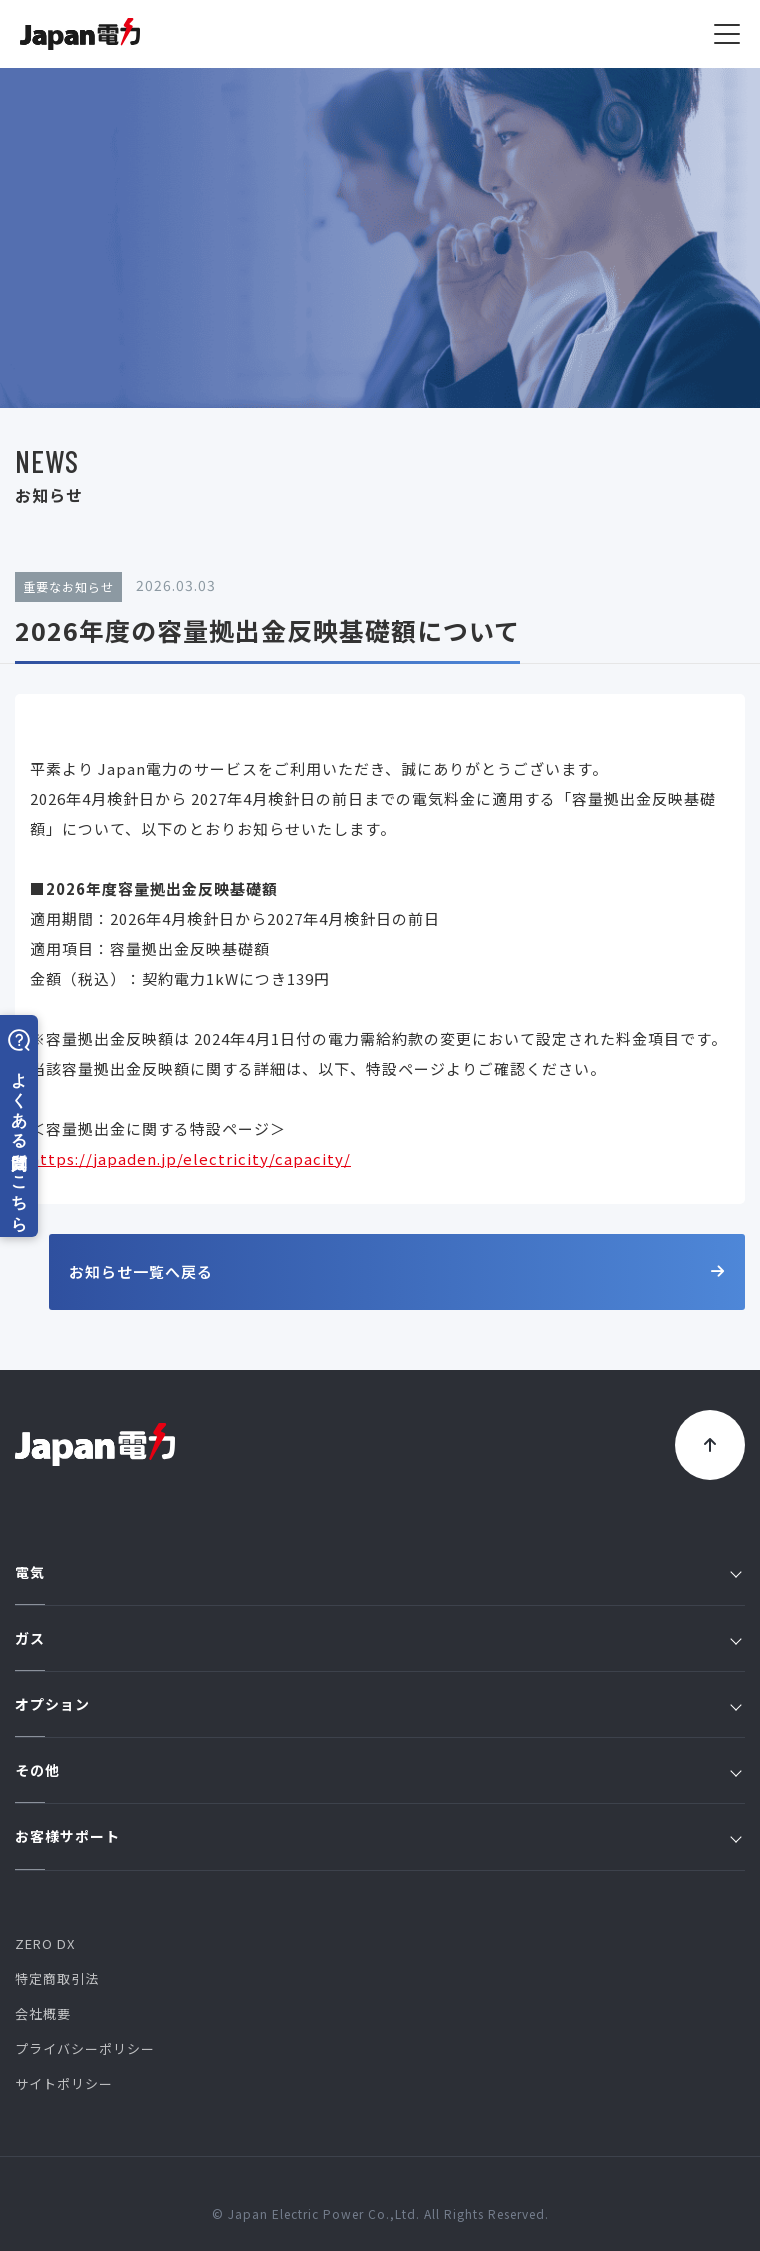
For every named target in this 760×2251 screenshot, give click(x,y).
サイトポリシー (64, 2083)
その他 (378, 1770)
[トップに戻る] (710, 1445)
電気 (378, 1572)
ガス (378, 1638)
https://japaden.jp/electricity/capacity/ (190, 1160)
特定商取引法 (57, 1978)
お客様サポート (378, 1836)
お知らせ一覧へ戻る (397, 1271)
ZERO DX (45, 1943)
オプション (378, 1704)
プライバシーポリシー (85, 2048)
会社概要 (43, 2013)
